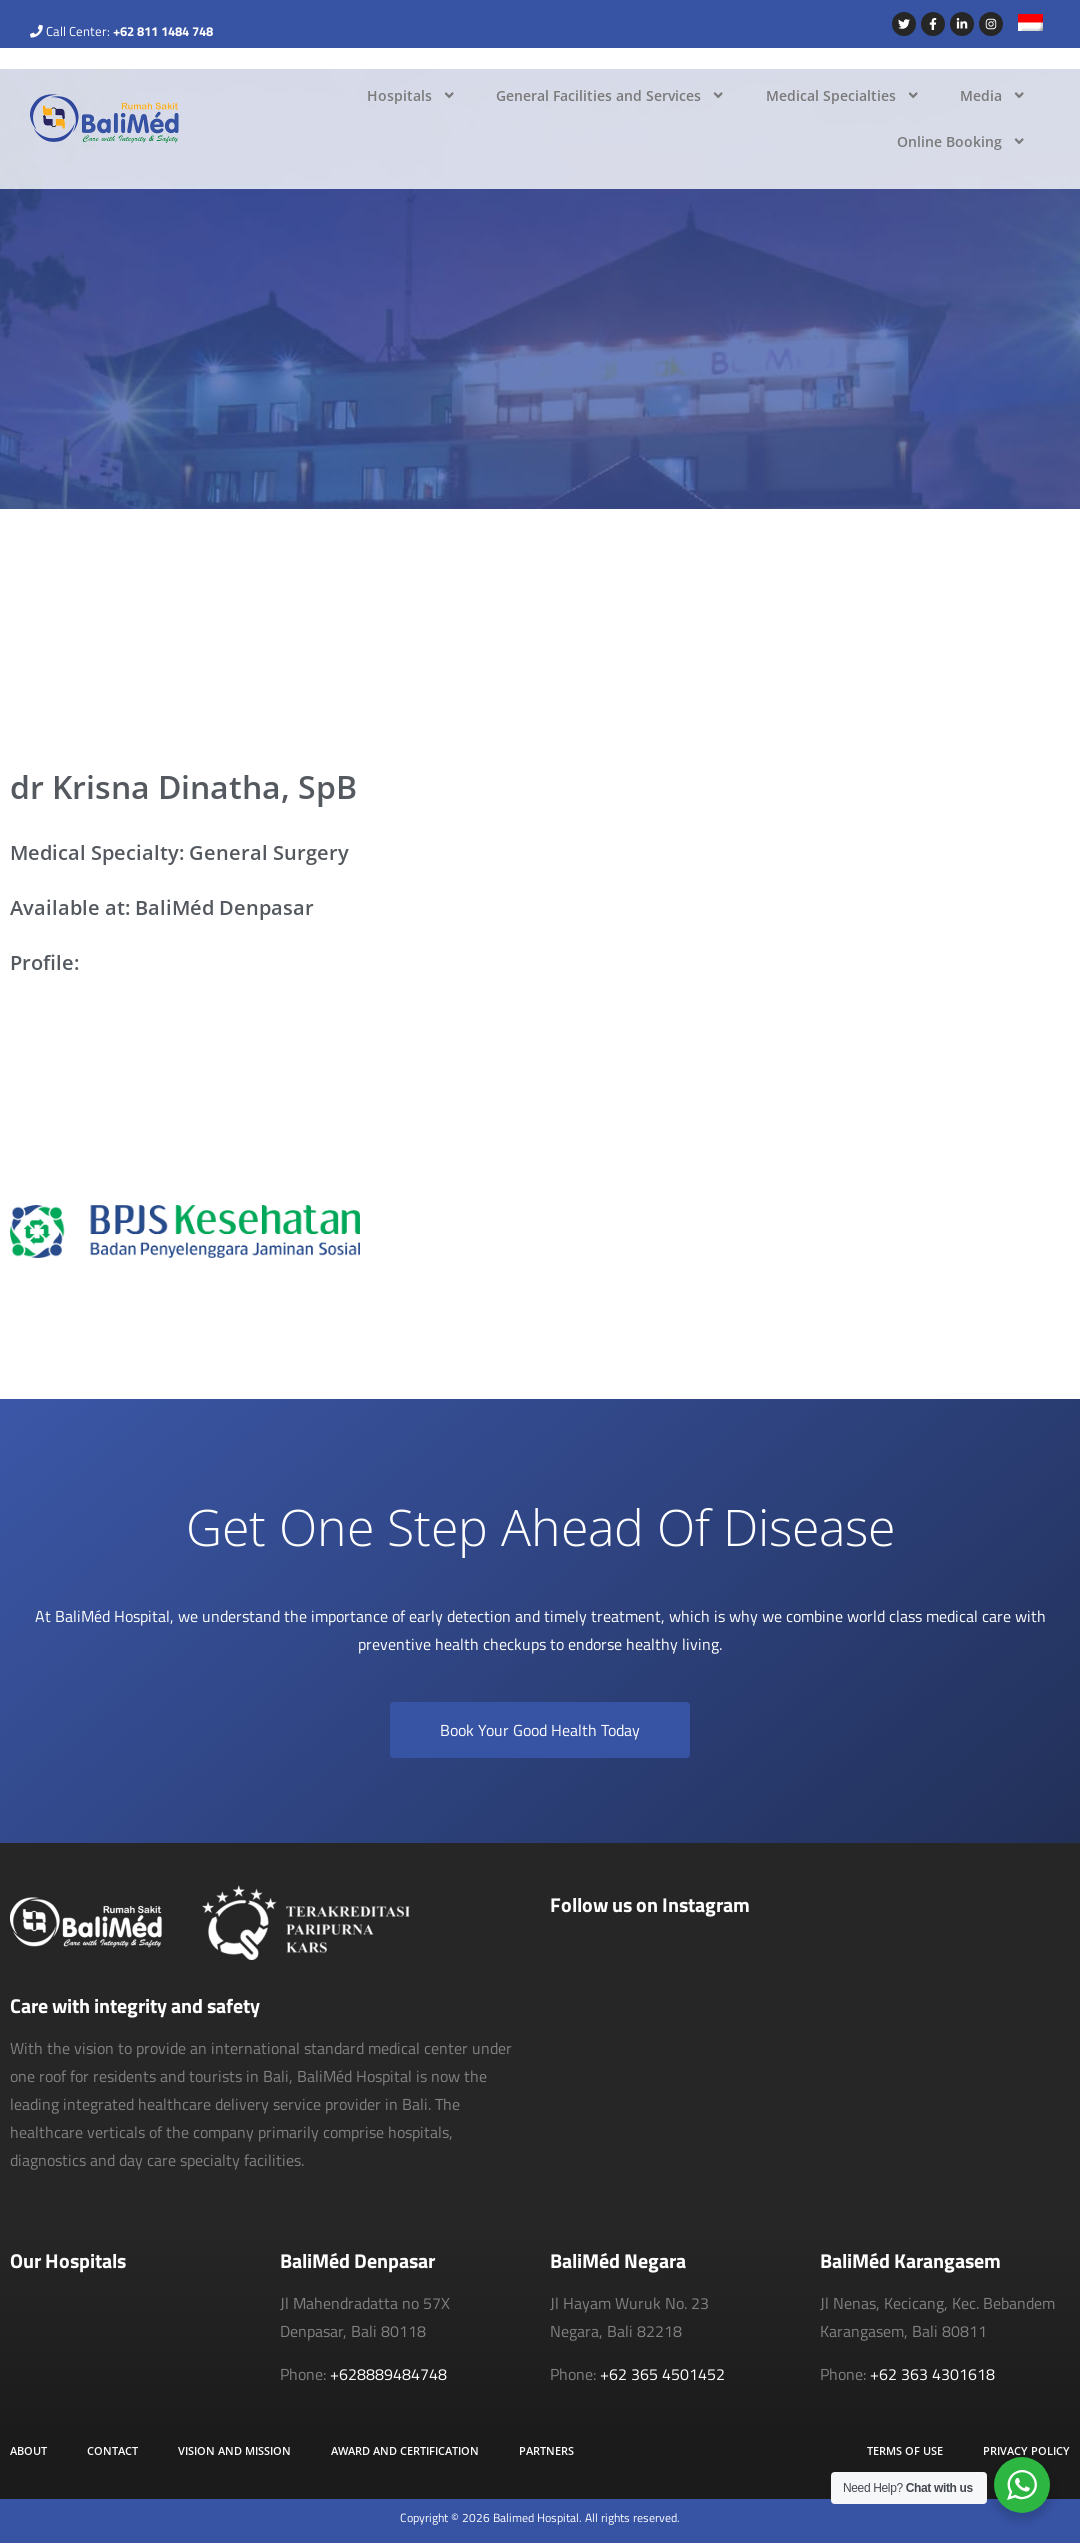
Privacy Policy (1026, 2450)
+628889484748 (388, 2374)
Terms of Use (905, 2450)
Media (993, 95)
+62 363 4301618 (932, 2374)
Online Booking (961, 141)
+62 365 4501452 (662, 2374)
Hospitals (411, 95)
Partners (546, 2450)
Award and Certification (405, 2450)
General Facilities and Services (610, 95)
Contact (112, 2450)
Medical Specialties (843, 95)
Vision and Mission (234, 2450)
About (28, 2450)
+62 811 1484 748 (163, 31)
